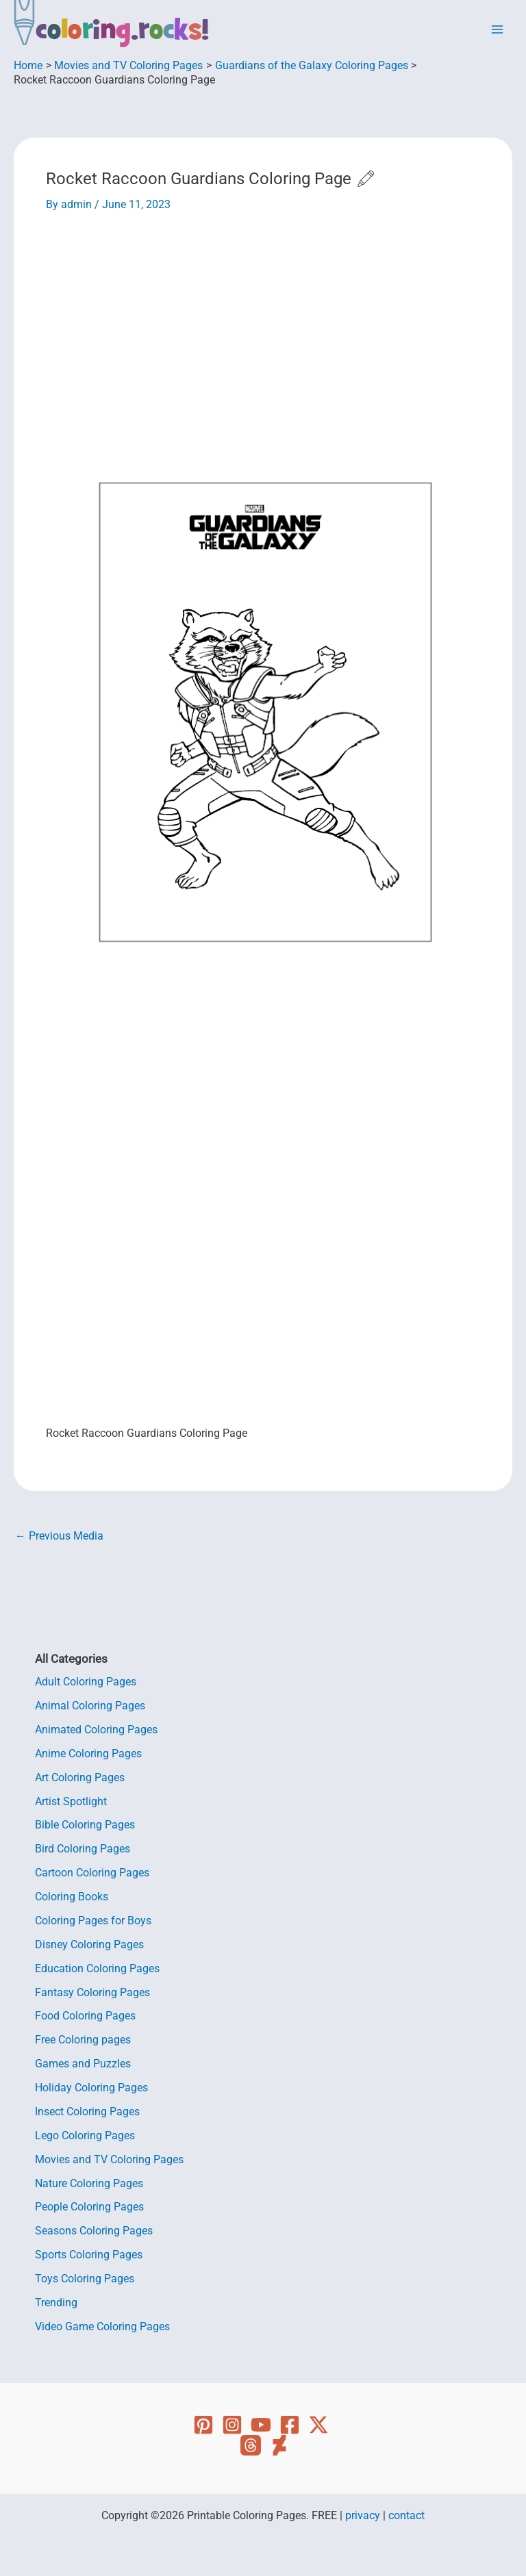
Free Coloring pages (83, 2040)
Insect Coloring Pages (87, 2112)
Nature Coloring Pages (89, 2184)
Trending (56, 2303)
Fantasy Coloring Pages (92, 1993)
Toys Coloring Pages (84, 2279)
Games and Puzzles (83, 2064)
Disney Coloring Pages (89, 1945)
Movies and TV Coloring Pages (109, 2160)
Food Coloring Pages (85, 2016)
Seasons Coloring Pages (94, 2231)
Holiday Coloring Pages (91, 2088)
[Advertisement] (263, 322)
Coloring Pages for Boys (93, 1921)
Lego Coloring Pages (85, 2136)
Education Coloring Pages (97, 1969)
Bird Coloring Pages (82, 1849)
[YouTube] (261, 2424)
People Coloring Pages (89, 2207)
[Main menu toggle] (497, 29)
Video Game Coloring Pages (102, 2327)
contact (406, 2516)
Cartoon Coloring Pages (92, 1873)
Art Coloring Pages (80, 1778)
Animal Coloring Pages (90, 1706)
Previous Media (59, 1536)
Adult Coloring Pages (85, 1682)
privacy (362, 2516)
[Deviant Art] (279, 2445)
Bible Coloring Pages (85, 1825)
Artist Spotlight (71, 1802)
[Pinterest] (203, 2424)
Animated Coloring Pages (96, 1730)
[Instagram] (232, 2424)
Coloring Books (71, 1897)
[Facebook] (289, 2424)
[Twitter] (318, 2424)
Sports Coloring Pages (88, 2255)
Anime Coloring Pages (88, 1754)
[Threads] (250, 2445)
